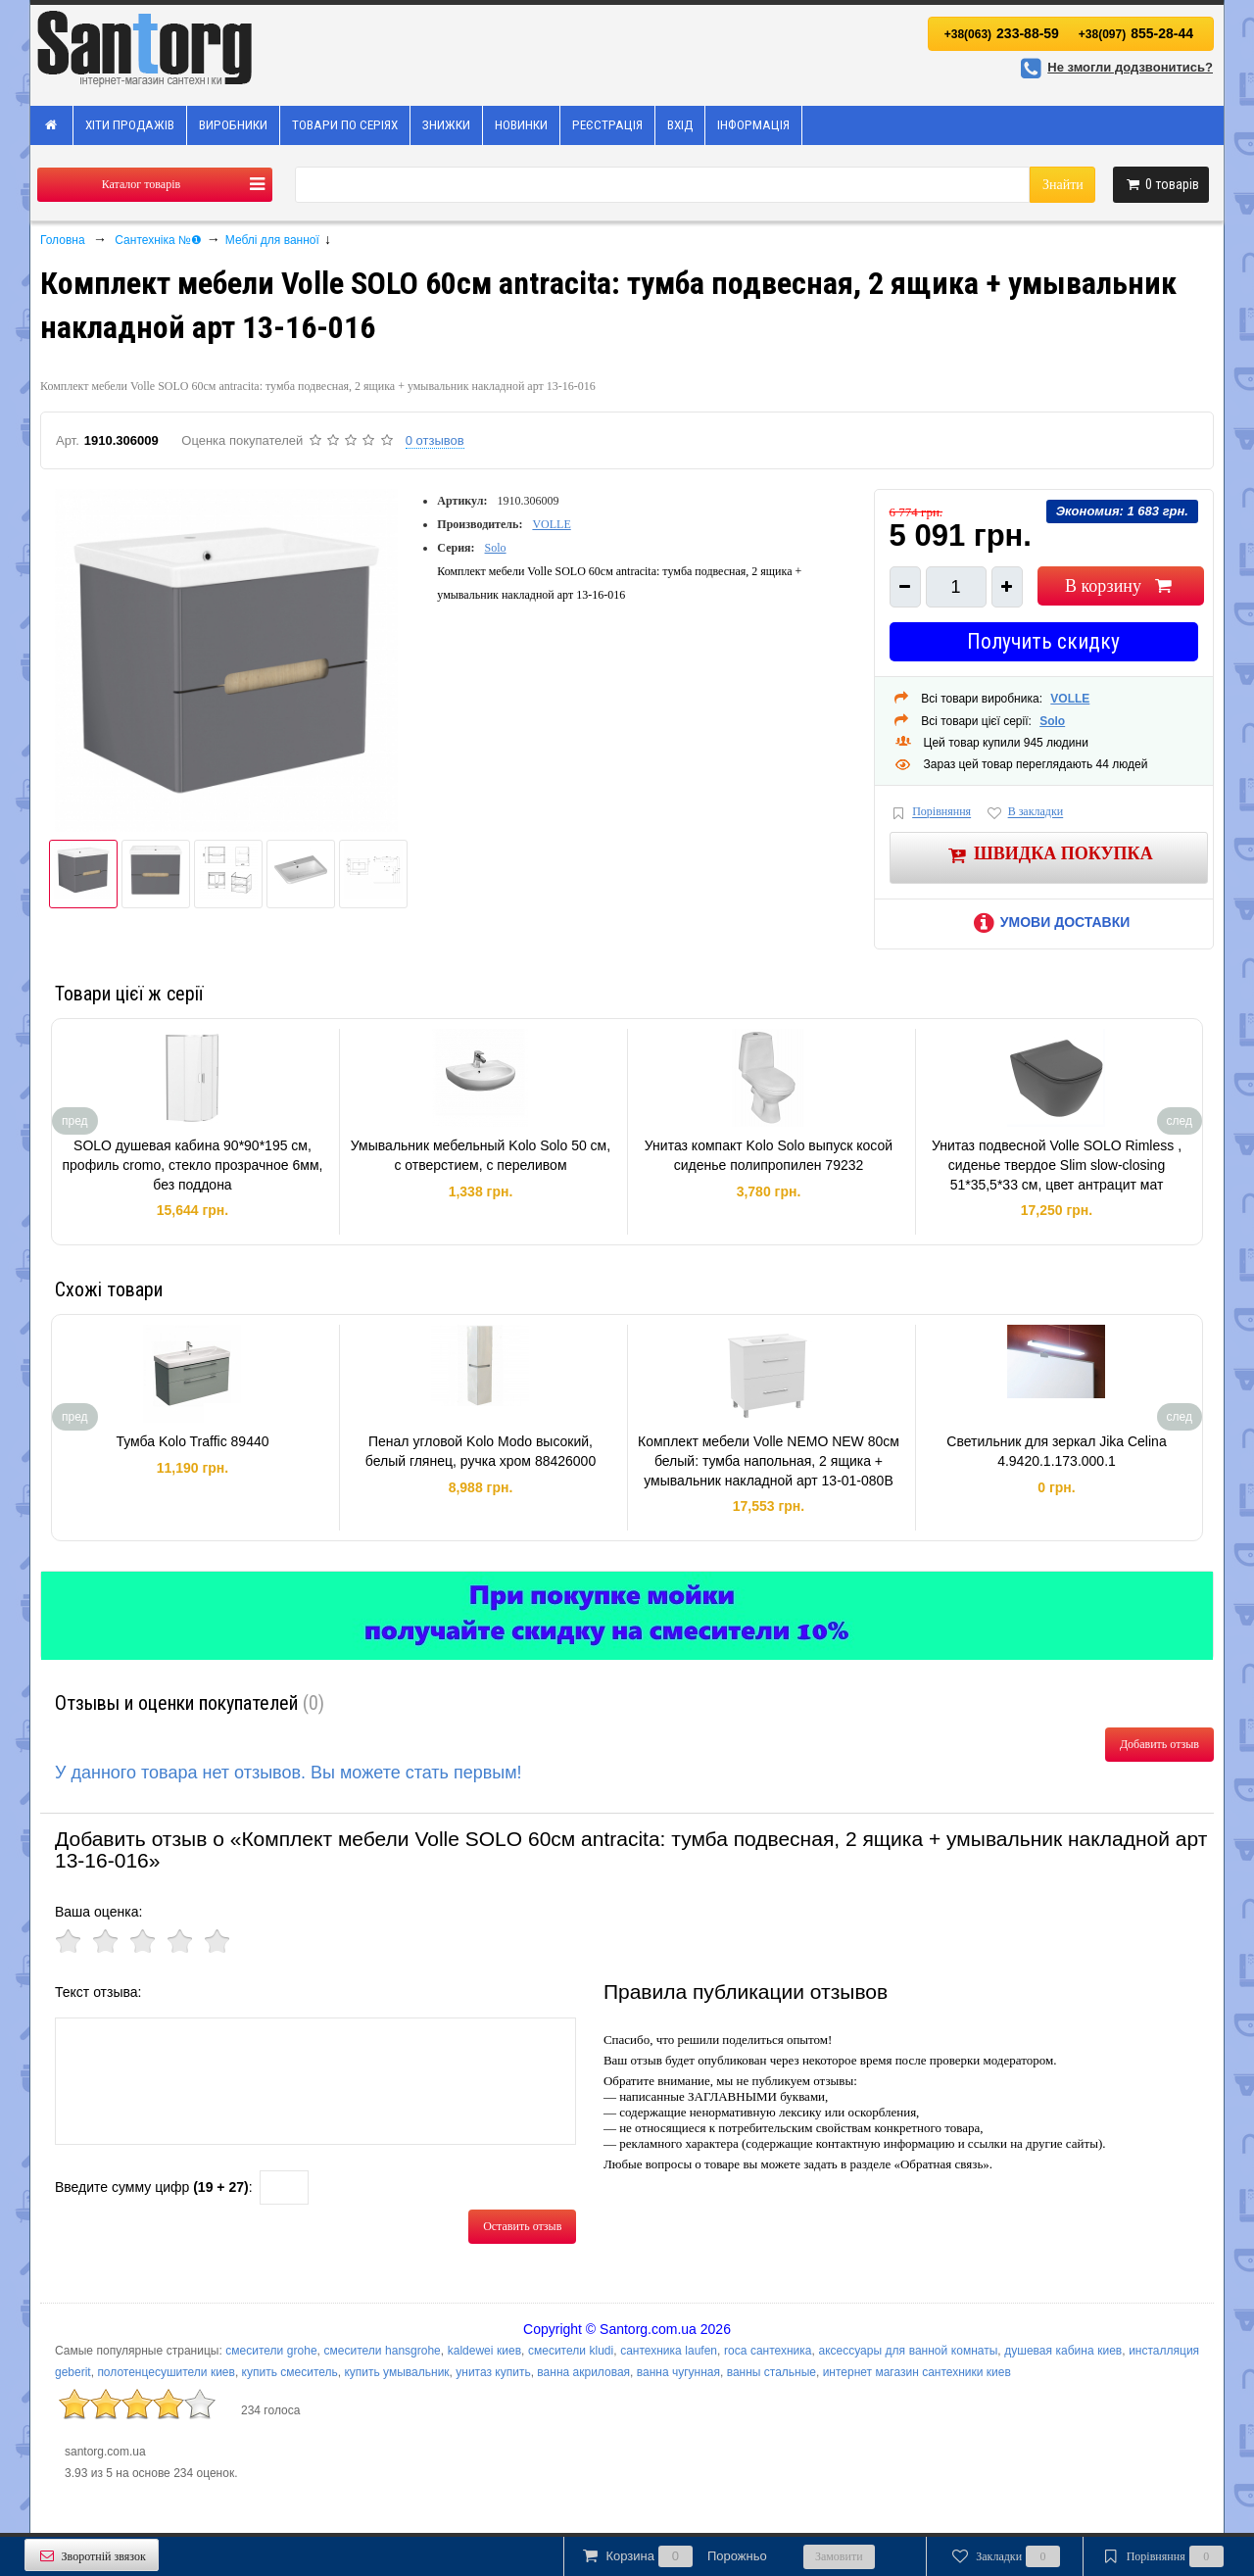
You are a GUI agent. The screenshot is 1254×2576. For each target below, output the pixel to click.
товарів (1161, 184)
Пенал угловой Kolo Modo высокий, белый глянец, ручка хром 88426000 (480, 1451)
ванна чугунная (678, 2372)
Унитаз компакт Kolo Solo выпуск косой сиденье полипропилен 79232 (768, 1155)
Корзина (673, 2556)
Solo (495, 548)
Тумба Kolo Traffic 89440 (192, 1441)
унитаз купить (493, 2372)
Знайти (1063, 184)
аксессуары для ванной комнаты (907, 2350)
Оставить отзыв (522, 2226)
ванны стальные (771, 2372)
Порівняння (931, 812)
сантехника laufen (668, 2350)
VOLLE (551, 524)
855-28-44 (1136, 33)
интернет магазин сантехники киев (917, 2372)
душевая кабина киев (1063, 2350)
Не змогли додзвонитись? (1114, 67)
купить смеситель (290, 2372)
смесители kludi (570, 2350)
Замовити (839, 2556)
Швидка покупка (1048, 855)
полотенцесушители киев (166, 2372)
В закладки (1024, 812)
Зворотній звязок (91, 2556)
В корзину (1120, 586)
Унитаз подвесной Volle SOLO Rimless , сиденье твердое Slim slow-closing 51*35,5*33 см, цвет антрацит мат (1057, 1164)
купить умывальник (396, 2372)
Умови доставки (1048, 922)
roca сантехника (768, 2350)
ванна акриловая (583, 2372)
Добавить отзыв (1159, 1744)
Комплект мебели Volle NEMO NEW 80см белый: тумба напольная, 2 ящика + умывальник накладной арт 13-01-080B (768, 1460)
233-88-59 (1001, 33)
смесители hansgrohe (382, 2350)
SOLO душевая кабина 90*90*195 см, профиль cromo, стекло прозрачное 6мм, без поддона (193, 1164)
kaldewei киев (484, 2350)
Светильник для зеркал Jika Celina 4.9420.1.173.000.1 (1056, 1451)
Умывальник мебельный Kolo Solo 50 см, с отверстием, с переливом (480, 1155)
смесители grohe (270, 2350)
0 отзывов (435, 440)
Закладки (1004, 2556)
